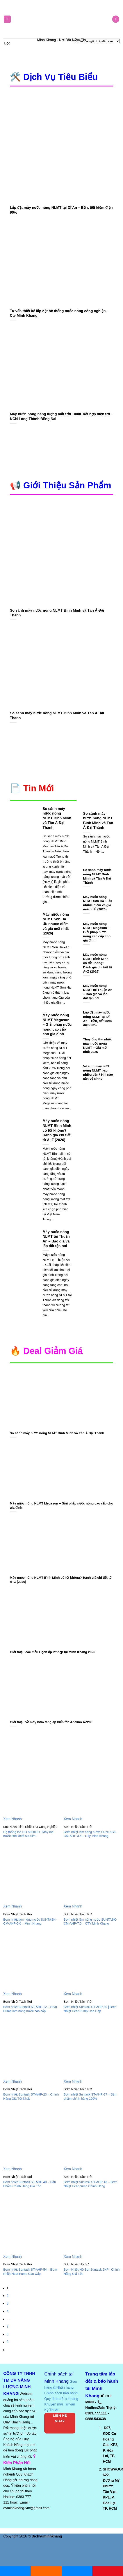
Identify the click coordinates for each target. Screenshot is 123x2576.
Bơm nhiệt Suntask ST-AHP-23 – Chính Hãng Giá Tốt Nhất (31, 2096)
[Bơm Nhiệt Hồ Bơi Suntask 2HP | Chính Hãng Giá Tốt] (92, 2226)
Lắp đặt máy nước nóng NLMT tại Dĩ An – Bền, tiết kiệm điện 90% (61, 210)
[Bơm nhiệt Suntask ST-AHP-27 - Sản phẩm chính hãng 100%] (92, 2051)
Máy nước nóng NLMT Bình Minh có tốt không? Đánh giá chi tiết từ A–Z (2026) (57, 1130)
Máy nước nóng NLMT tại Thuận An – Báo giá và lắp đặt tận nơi (56, 1239)
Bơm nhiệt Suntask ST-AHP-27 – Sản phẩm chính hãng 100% (90, 2096)
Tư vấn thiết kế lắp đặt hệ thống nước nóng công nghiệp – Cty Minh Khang (59, 313)
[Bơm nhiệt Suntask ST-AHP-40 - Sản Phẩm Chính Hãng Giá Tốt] (31, 2138)
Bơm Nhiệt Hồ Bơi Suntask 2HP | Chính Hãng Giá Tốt (91, 2271)
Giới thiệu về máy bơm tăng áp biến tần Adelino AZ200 (51, 1722)
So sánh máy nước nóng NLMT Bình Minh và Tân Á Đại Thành (57, 612)
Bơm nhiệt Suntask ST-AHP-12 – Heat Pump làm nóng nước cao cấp (30, 2009)
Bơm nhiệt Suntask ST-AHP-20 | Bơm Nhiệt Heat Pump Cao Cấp (90, 2009)
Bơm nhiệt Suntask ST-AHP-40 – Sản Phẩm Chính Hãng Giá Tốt (29, 2184)
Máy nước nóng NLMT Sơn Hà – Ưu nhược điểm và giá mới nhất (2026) (56, 923)
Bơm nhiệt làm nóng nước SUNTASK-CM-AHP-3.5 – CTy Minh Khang (90, 1834)
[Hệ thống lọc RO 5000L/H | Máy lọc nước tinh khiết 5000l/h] (31, 1788)
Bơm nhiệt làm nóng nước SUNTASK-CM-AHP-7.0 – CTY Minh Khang (90, 1921)
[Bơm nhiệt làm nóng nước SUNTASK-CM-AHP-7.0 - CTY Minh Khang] (92, 1876)
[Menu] (7, 19)
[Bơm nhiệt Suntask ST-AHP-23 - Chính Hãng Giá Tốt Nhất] (31, 2051)
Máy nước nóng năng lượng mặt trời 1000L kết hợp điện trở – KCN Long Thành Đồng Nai (61, 416)
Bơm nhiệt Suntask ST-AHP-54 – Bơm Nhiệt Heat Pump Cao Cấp (30, 2271)
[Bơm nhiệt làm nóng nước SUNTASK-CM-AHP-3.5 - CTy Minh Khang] (92, 1788)
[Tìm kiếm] (115, 19)
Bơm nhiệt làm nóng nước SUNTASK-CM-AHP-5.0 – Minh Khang (30, 1921)
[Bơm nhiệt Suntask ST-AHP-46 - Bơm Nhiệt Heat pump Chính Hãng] (92, 2138)
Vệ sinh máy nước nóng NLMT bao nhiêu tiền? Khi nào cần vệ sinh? (98, 1072)
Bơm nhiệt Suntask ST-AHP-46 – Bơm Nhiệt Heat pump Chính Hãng (90, 2184)
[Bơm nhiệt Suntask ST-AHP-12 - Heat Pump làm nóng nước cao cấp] (31, 1963)
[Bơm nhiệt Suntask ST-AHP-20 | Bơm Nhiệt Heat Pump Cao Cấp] (92, 1963)
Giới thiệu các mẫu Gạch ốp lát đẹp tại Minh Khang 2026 (52, 1652)
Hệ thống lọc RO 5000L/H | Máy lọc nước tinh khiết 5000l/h (28, 1834)
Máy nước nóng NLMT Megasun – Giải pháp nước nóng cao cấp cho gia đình (57, 1024)
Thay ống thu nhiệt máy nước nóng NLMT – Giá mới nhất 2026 (97, 1046)
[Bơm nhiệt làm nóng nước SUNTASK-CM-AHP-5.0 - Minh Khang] (31, 1876)
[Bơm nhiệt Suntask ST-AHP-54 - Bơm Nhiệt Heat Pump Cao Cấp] (31, 2226)
